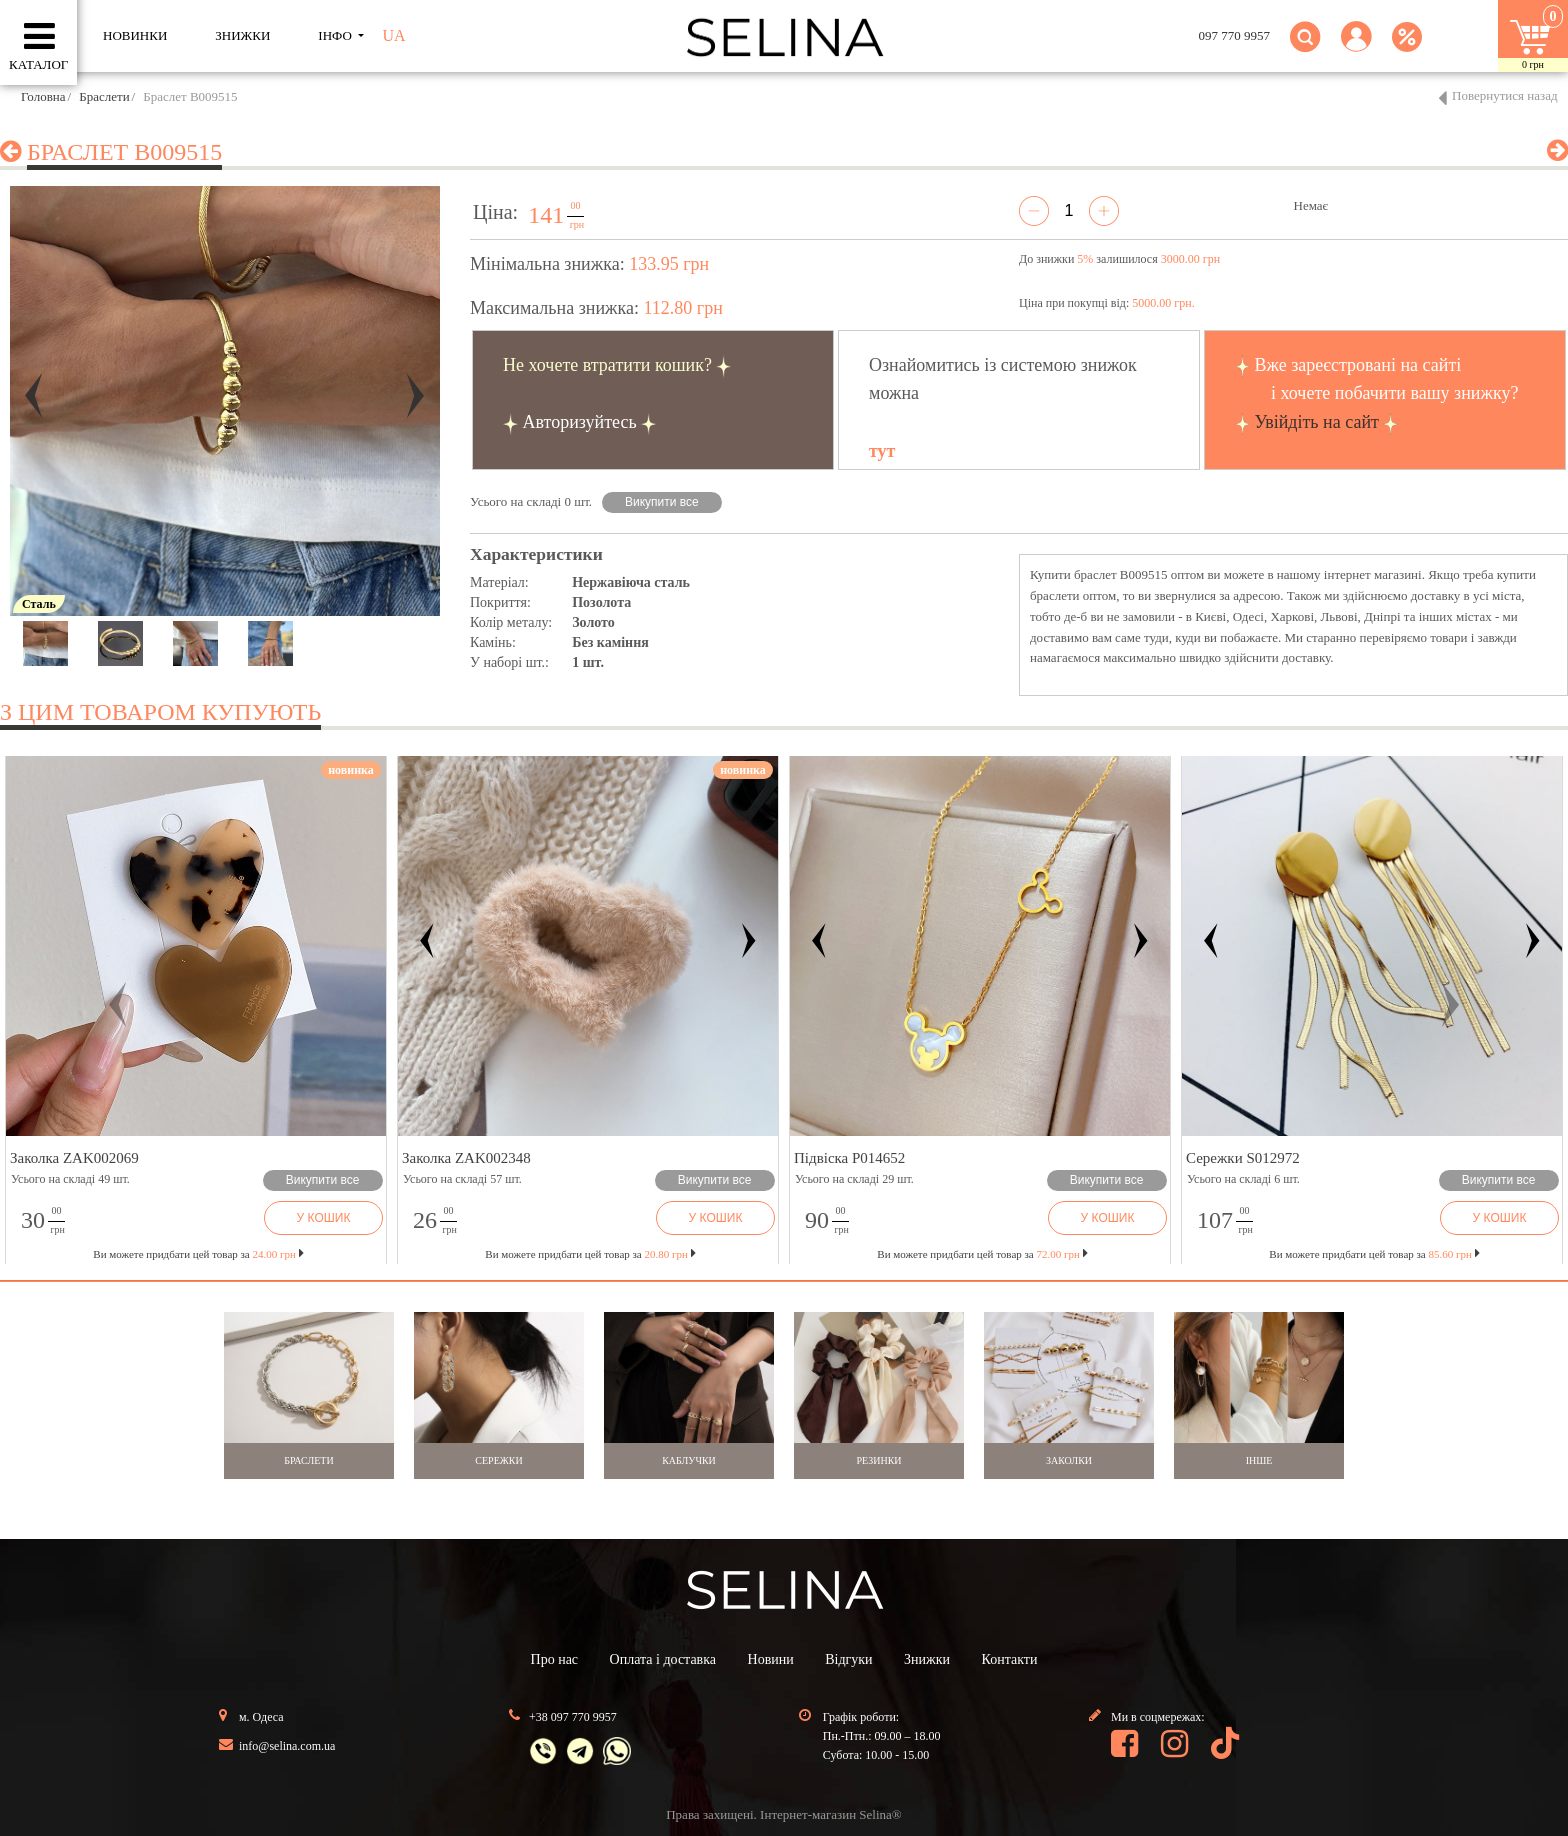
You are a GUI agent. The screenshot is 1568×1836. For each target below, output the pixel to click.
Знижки (927, 1659)
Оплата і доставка (663, 1659)
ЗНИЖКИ (242, 35)
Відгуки (848, 1659)
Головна (43, 96)
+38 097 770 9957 (573, 1717)
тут (882, 451)
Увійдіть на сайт (1317, 422)
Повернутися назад (1505, 95)
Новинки (135, 35)
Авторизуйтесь (580, 422)
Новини (771, 1659)
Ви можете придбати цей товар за (590, 1254)
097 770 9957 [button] (1235, 35)
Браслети (104, 96)
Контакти (1010, 1659)
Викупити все (662, 502)
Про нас (555, 1659)
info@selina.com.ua (287, 1746)
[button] (1356, 48)
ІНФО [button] (336, 35)
